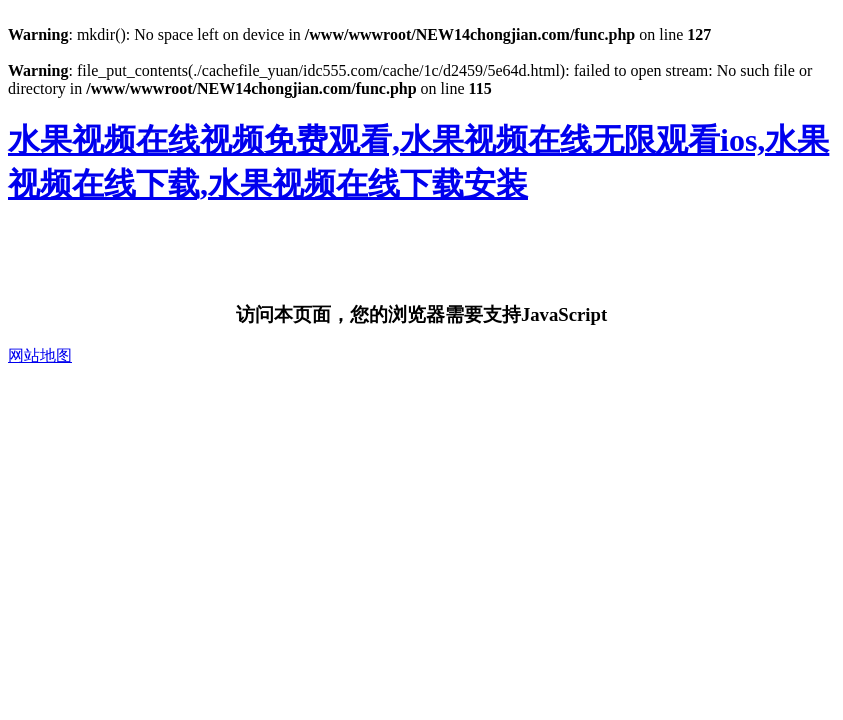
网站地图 (40, 355)
